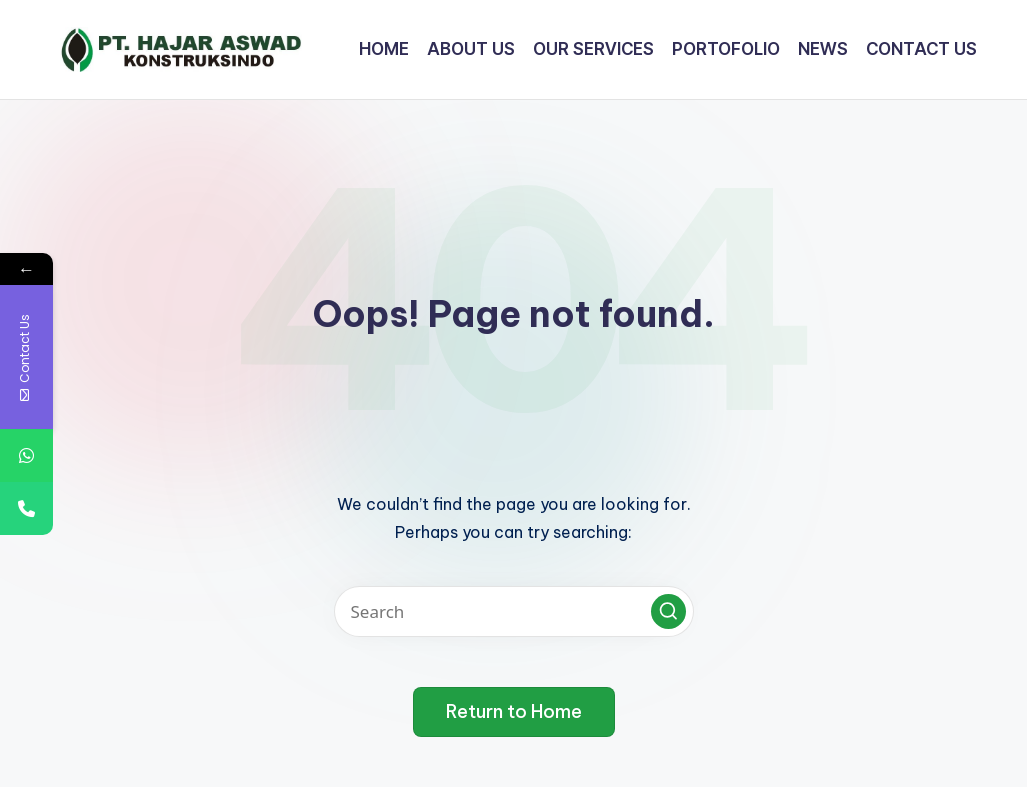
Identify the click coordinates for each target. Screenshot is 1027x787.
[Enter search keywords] (514, 611)
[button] (668, 611)
